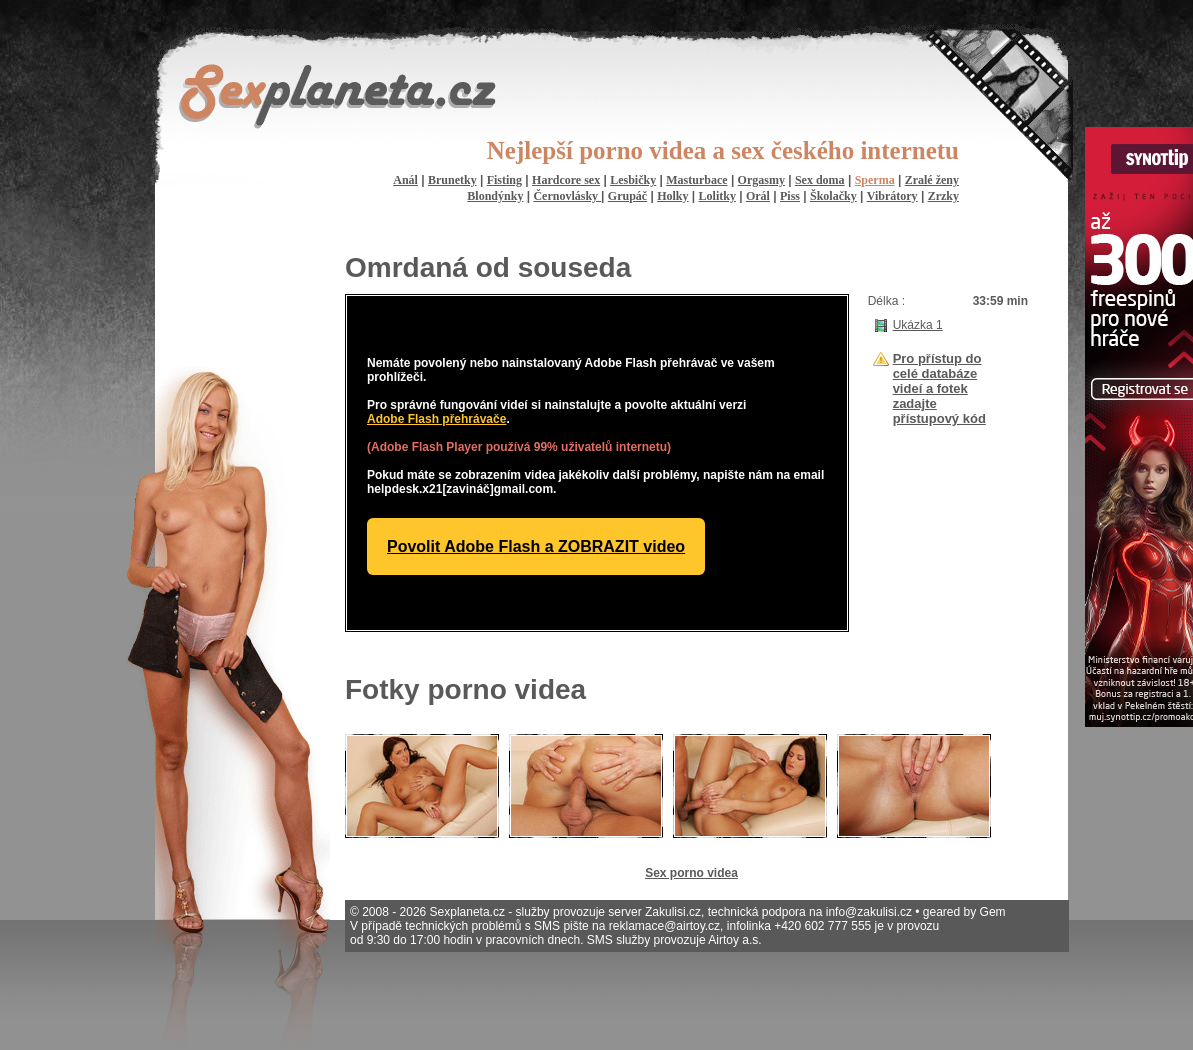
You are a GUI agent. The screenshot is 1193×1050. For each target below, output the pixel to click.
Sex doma (820, 180)
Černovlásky (567, 196)
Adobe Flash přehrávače (436, 419)
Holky (672, 196)
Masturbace (696, 180)
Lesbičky (633, 180)
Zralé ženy (932, 180)
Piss (790, 196)
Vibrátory (892, 196)
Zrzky (943, 196)
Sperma (875, 180)
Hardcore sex (566, 180)
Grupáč (627, 196)
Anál (405, 180)
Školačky (833, 196)
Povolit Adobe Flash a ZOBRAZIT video (536, 546)
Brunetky (452, 180)
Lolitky (717, 196)
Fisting (504, 180)
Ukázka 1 (918, 325)
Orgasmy (761, 180)
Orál (758, 196)
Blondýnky (495, 196)
